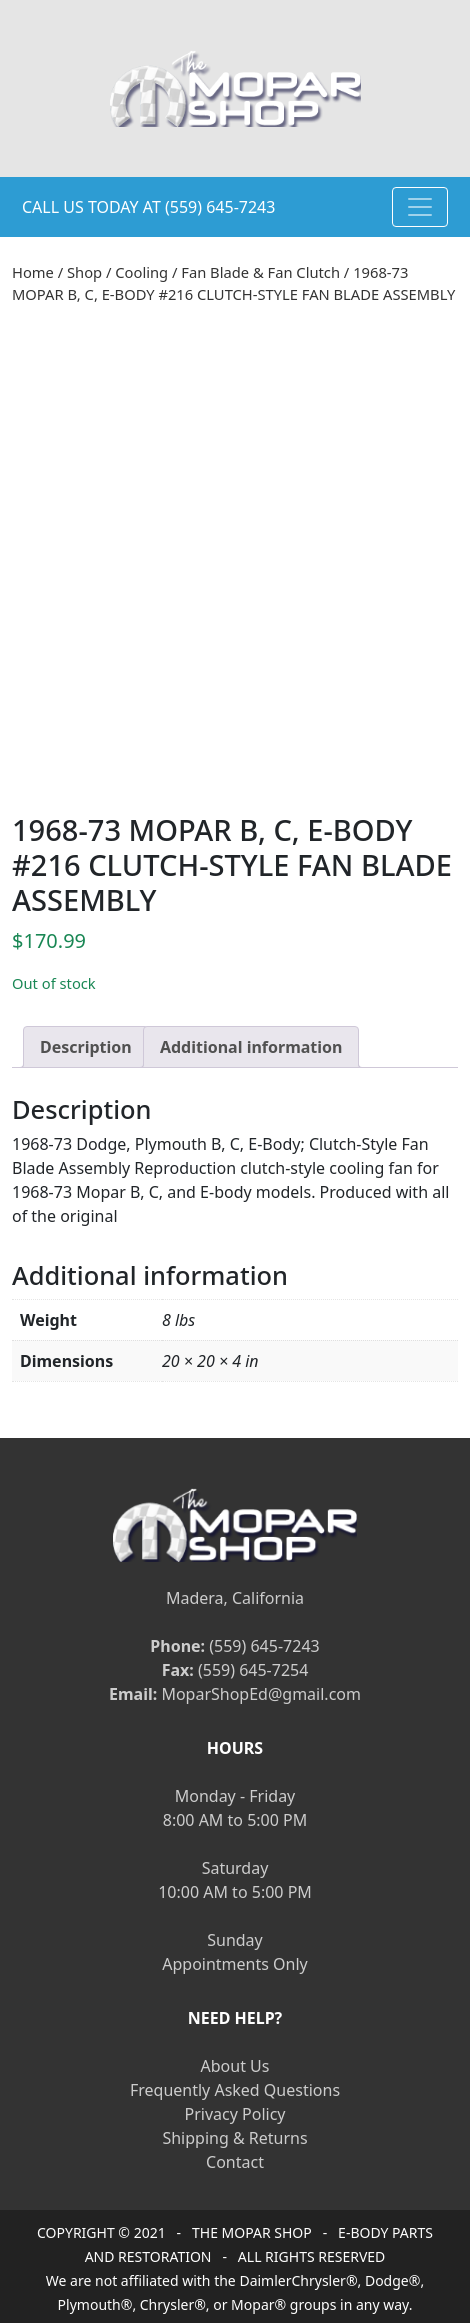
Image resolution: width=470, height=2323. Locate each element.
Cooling (141, 272)
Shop (84, 272)
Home (33, 272)
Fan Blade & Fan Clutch (260, 272)
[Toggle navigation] (420, 207)
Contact (235, 2159)
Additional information (251, 1043)
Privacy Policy (235, 2111)
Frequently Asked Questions (235, 2087)
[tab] (86, 1043)
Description (86, 1043)
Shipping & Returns (234, 2135)
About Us (235, 2063)
